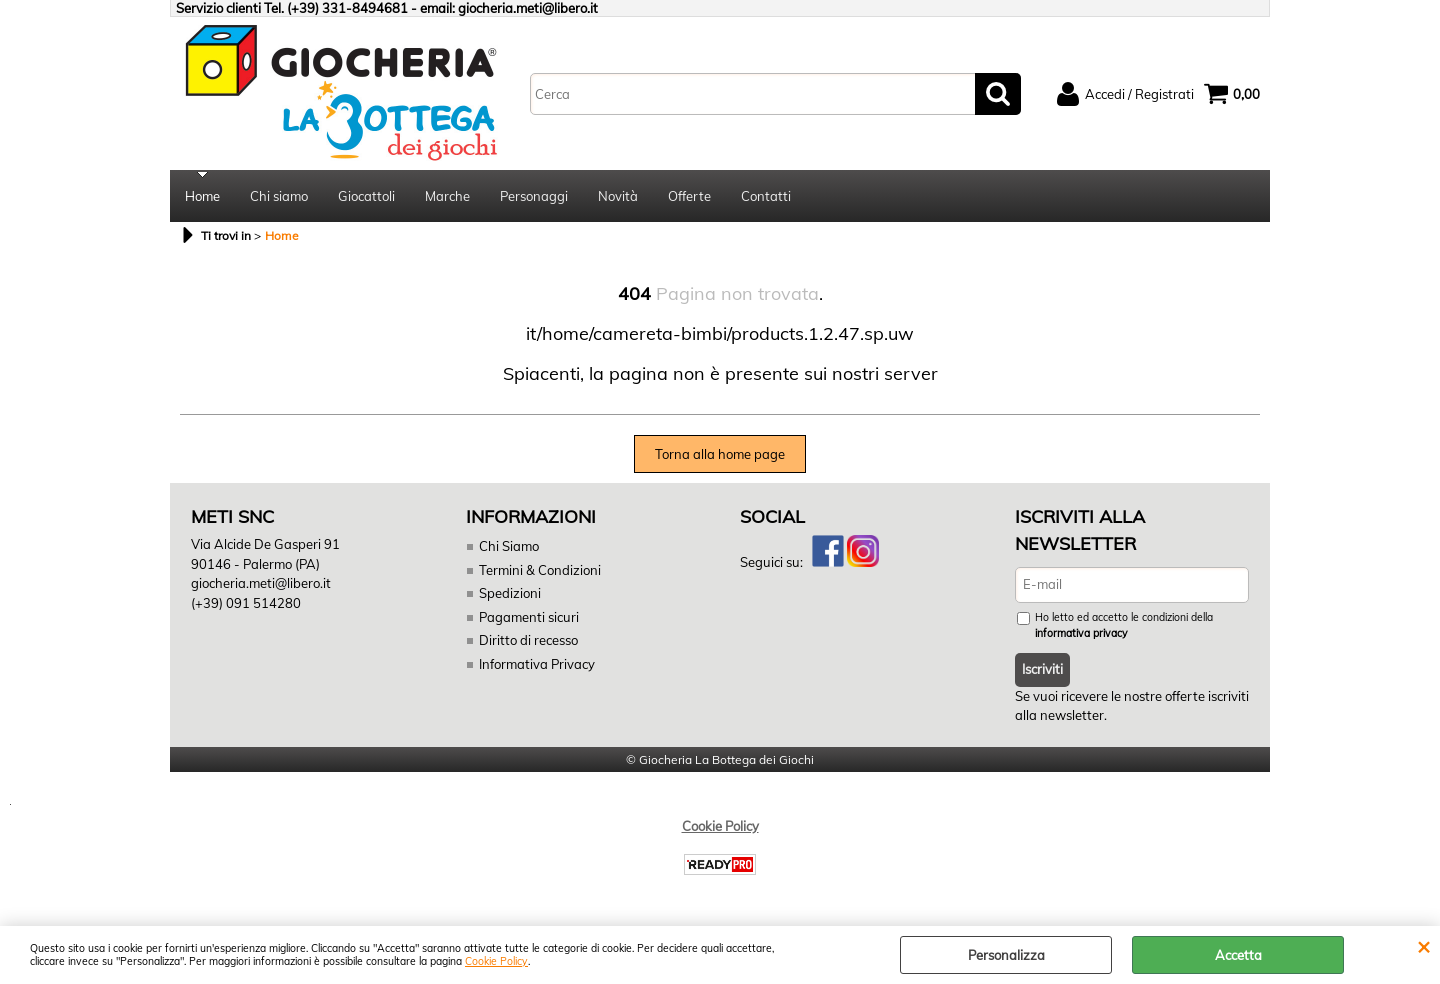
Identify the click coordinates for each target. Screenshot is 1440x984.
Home (202, 196)
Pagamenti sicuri (529, 617)
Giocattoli (366, 196)
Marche (447, 196)
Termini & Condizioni (540, 570)
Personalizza (1006, 955)
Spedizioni (510, 593)
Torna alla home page (720, 454)
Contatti (766, 196)
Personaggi (534, 196)
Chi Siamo (509, 546)
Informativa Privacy (537, 664)
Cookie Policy (496, 961)
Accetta (1238, 955)
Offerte (689, 196)
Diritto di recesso (528, 640)
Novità (618, 196)
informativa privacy (1081, 633)
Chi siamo (279, 196)
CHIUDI (1423, 946)
